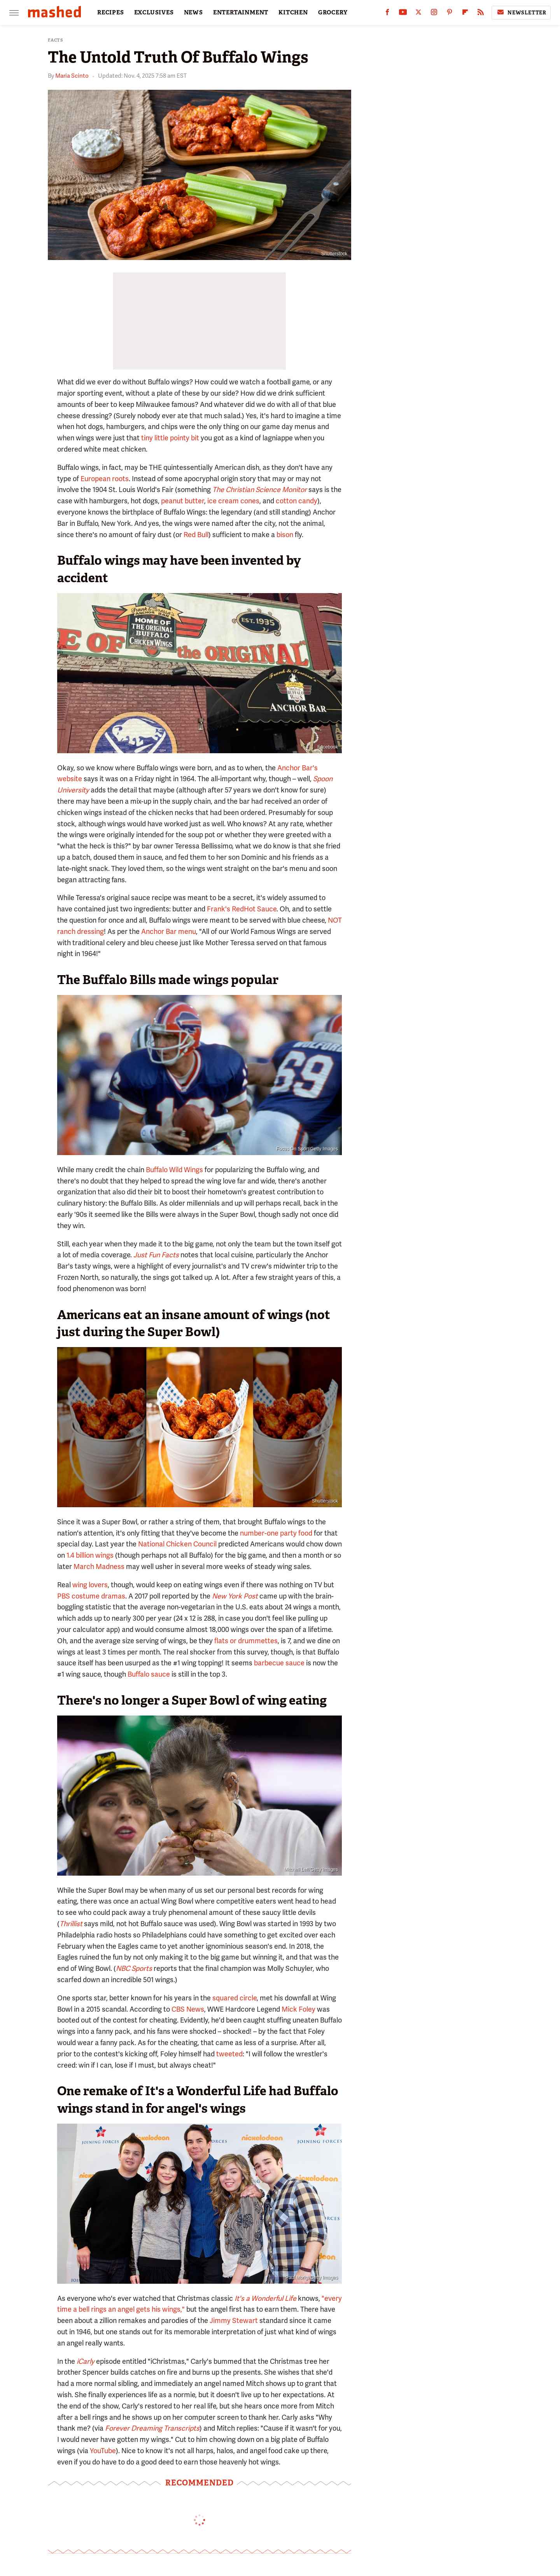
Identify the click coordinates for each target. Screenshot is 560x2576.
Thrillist (71, 1923)
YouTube (103, 2450)
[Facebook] (387, 13)
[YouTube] (403, 13)
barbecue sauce (279, 1662)
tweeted (229, 2053)
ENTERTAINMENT (240, 12)
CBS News (188, 2009)
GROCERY (333, 12)
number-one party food (276, 1533)
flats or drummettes (246, 1640)
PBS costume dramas (91, 1596)
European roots (104, 478)
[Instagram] (434, 13)
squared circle (234, 1997)
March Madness (99, 1566)
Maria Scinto (72, 76)
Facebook (327, 747)
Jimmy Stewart (234, 2320)
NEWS (193, 12)
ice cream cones (233, 500)
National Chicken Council (177, 1543)
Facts (55, 40)
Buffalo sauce (149, 1674)
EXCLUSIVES (154, 12)
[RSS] (480, 13)
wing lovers (90, 1584)
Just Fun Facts (156, 1254)
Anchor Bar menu (168, 931)
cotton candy (296, 500)
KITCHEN (293, 12)
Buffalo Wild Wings (174, 1169)
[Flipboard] (465, 13)
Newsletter (521, 12)
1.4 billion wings (90, 1555)
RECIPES (110, 12)
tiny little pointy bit (170, 437)
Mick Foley (298, 2009)
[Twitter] (418, 13)
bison (284, 534)
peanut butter (182, 500)
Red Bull (196, 534)
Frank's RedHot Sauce (241, 908)
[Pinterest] (449, 13)
